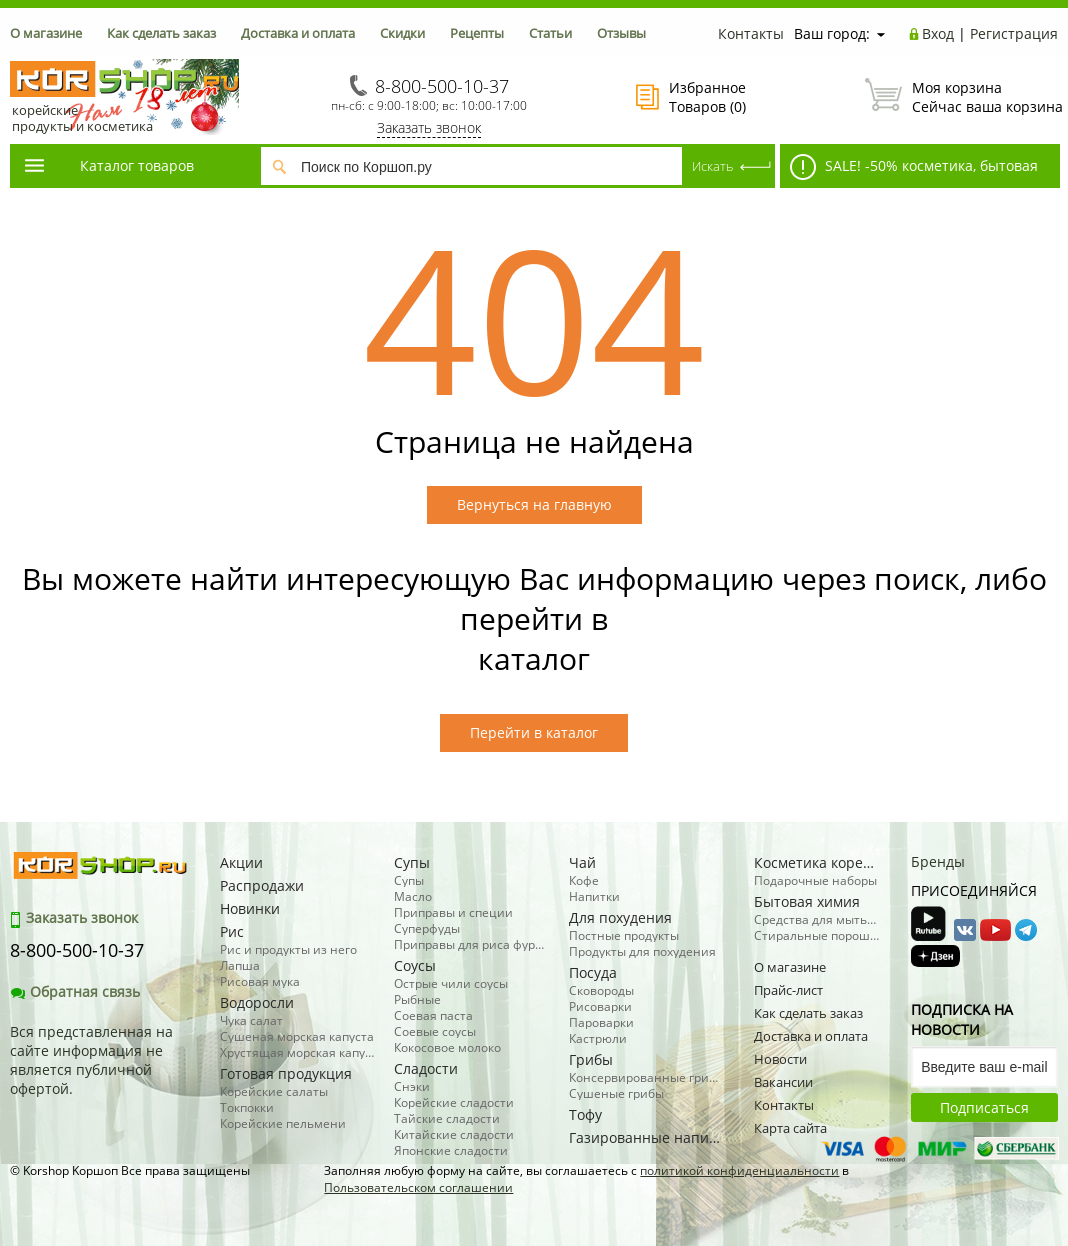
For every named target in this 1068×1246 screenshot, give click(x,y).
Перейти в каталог (534, 732)
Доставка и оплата (298, 33)
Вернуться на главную (534, 504)
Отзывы (621, 33)
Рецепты (477, 33)
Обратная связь (75, 991)
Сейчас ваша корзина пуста (961, 97)
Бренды (938, 861)
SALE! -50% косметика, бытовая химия (909, 171)
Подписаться (984, 1107)
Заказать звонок (429, 127)
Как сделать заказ (161, 33)
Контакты (751, 33)
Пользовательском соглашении (418, 1187)
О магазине (46, 33)
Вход (938, 33)
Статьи (550, 33)
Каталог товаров (108, 165)
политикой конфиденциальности (739, 1170)
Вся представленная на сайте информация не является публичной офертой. (91, 1060)
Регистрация (1014, 33)
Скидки (402, 33)
